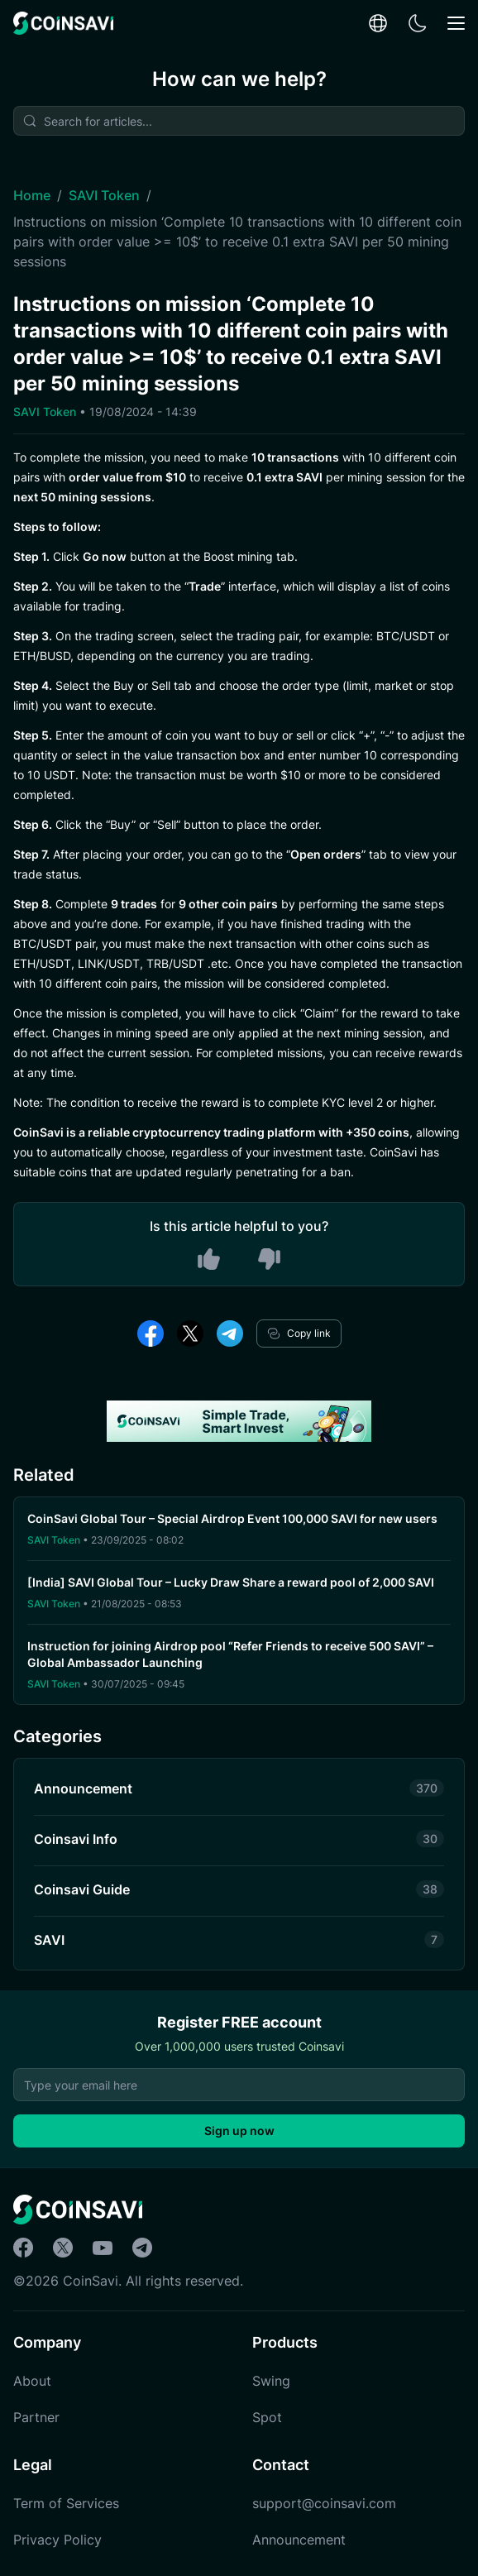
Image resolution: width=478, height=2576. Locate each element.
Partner (36, 2417)
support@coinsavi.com (324, 2503)
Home (31, 195)
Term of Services (66, 2503)
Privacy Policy (57, 2539)
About (32, 2381)
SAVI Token (104, 195)
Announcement (299, 2539)
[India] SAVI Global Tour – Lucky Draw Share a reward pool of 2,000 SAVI (232, 1582)
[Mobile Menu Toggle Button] (456, 23)
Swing (271, 2381)
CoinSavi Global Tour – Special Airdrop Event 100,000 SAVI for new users (232, 1518)
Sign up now (239, 2131)
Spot (267, 2417)
